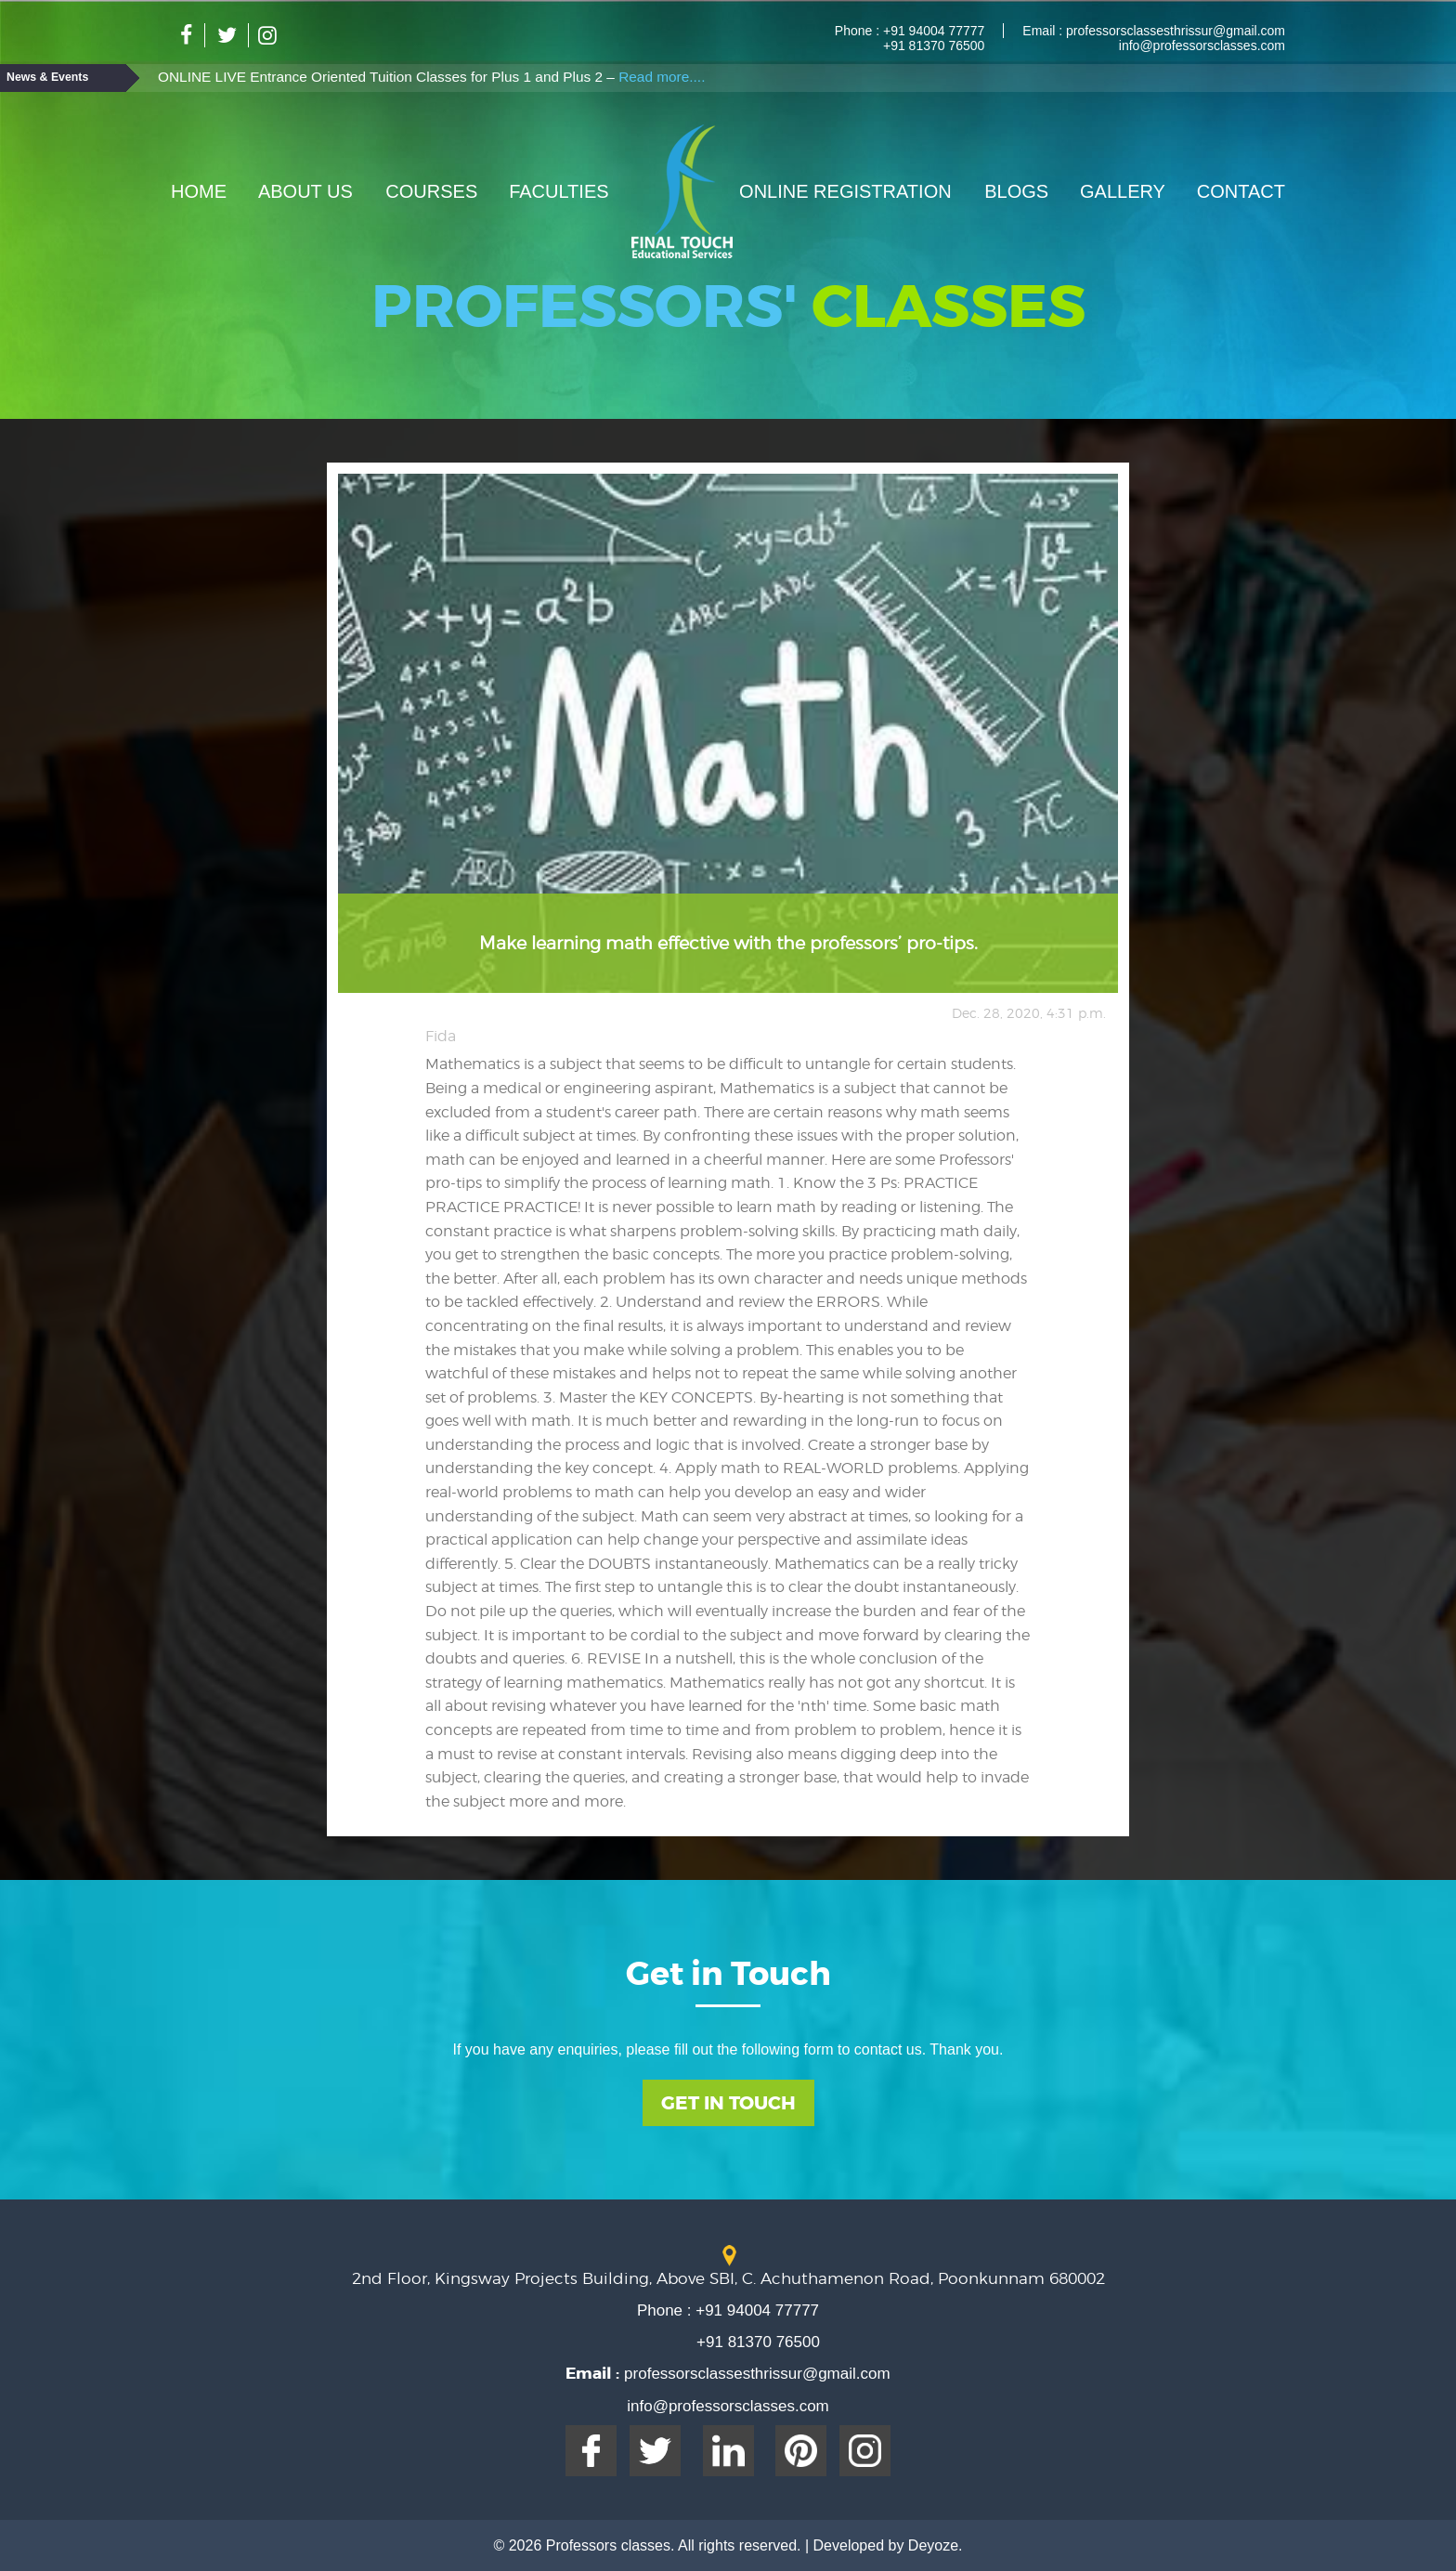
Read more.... (661, 77)
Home (199, 191)
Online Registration (845, 191)
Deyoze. (935, 2545)
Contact (1241, 191)
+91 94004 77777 (931, 30)
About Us (305, 191)
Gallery (1122, 191)
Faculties (558, 191)
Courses (431, 191)
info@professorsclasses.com (1202, 45)
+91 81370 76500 (933, 45)
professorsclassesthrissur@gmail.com (1173, 30)
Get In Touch (728, 2103)
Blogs (1016, 191)
